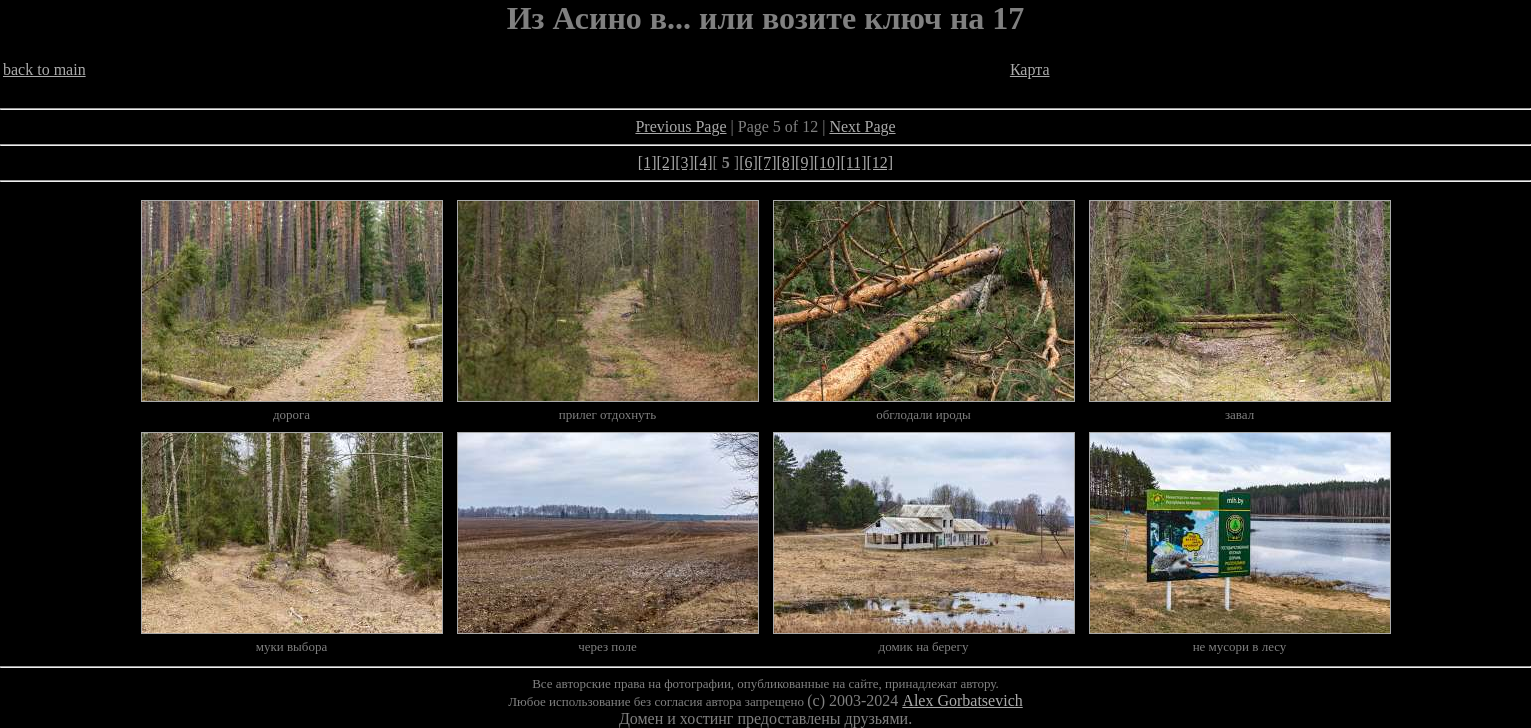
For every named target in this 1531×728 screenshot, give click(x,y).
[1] (647, 162)
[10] (827, 162)
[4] (703, 162)
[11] (853, 162)
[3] (684, 162)
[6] (748, 162)
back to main (44, 69)
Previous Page (680, 126)
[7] (767, 162)
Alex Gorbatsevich (962, 700)
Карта (1030, 69)
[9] (804, 162)
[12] (879, 162)
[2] (666, 162)
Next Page (862, 126)
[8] (785, 162)
